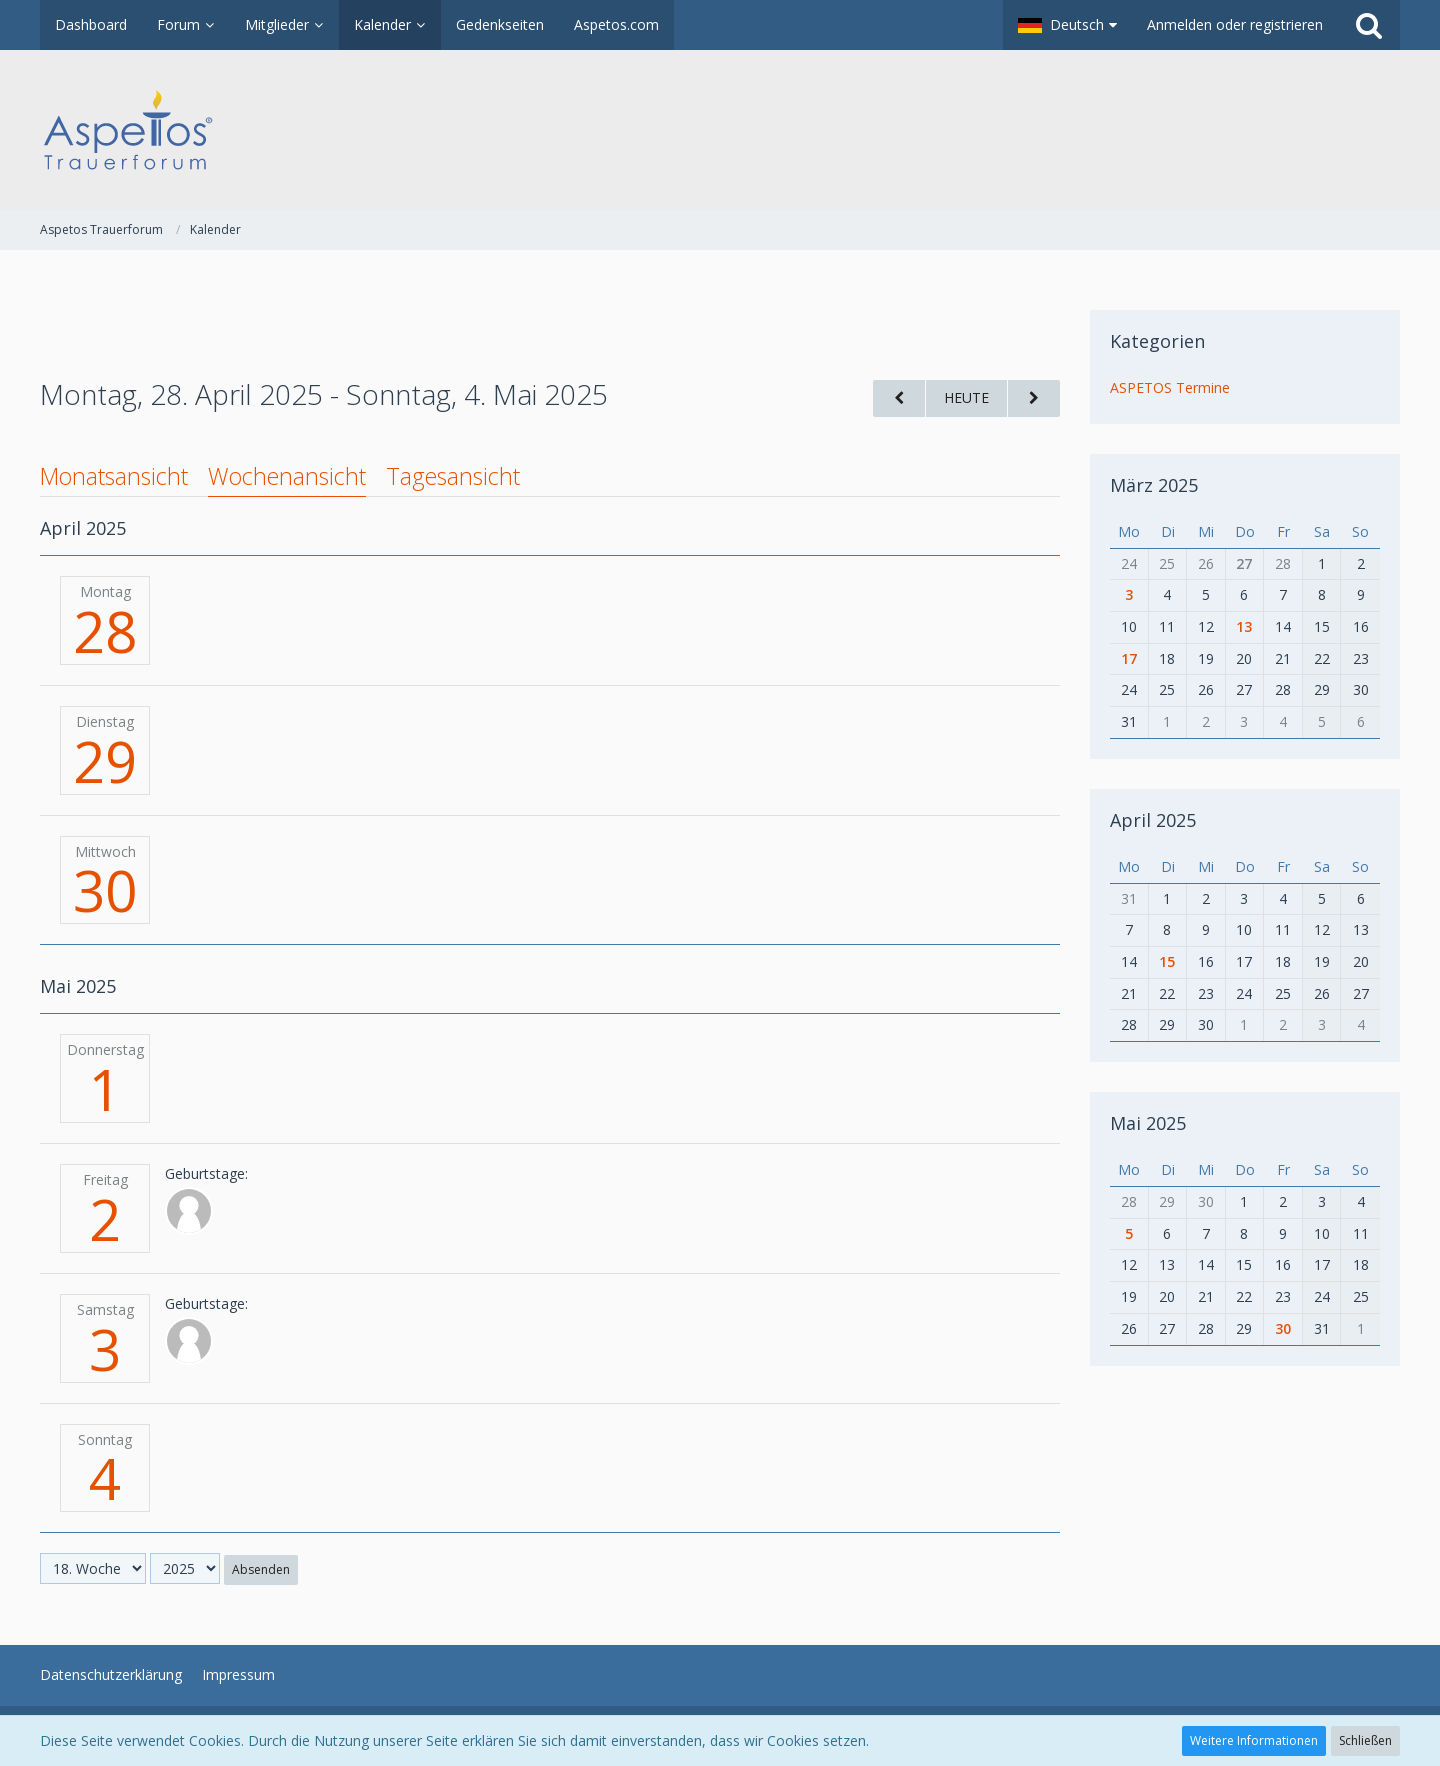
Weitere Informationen (1254, 1740)
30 (105, 890)
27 (1244, 563)
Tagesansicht (453, 476)
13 (1244, 626)
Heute (966, 397)
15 (1167, 961)
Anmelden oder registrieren (1235, 24)
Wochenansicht (287, 476)
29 (105, 761)
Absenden (261, 1569)
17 (1129, 658)
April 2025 (1153, 820)
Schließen (1365, 1740)
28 (105, 631)
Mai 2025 (1148, 1123)
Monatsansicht (114, 476)
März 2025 (1154, 485)
